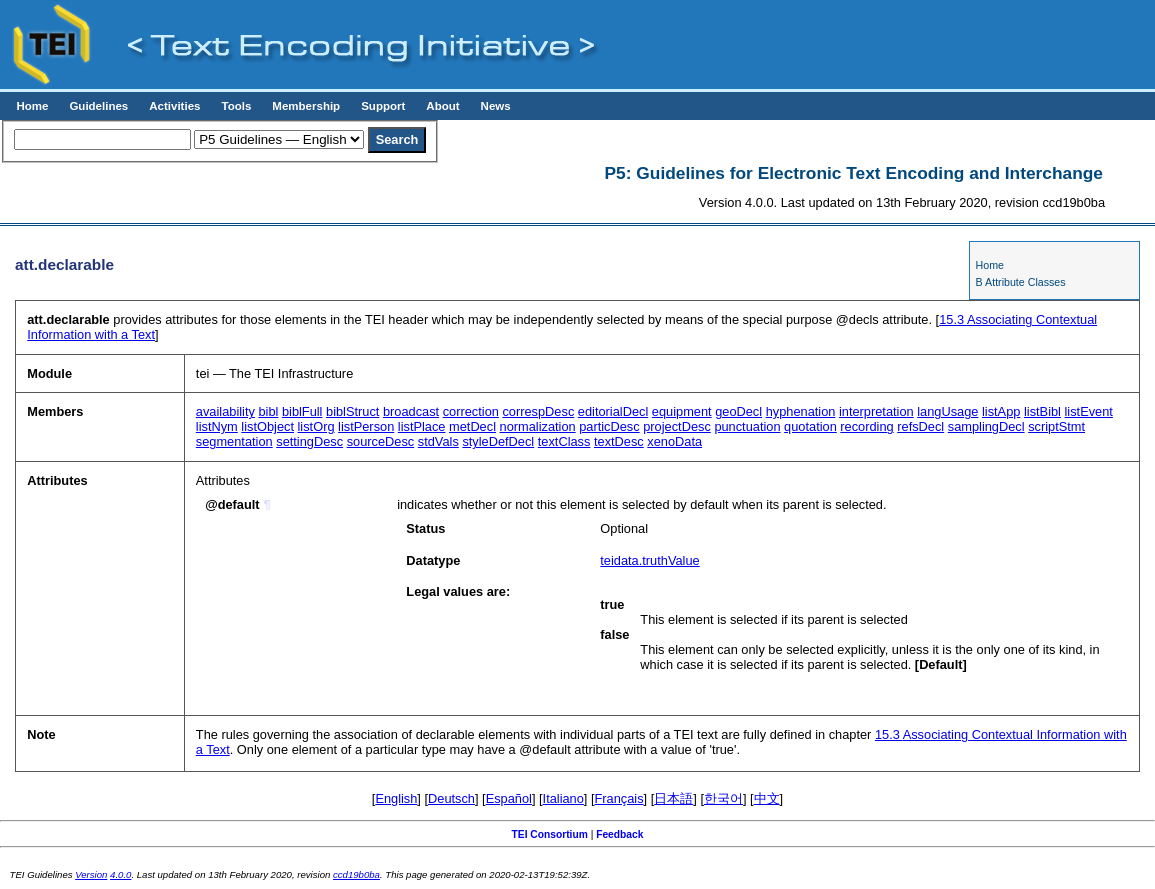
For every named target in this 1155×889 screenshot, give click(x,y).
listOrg (316, 426)
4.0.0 (120, 874)
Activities (174, 106)
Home (32, 106)
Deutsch (451, 798)
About (442, 106)
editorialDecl (613, 411)
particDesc (609, 426)
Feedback (619, 834)
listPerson (366, 426)
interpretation (876, 411)
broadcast (411, 411)
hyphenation (801, 411)
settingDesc (309, 441)
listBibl (1042, 411)
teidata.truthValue (649, 560)
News (496, 106)
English (396, 798)
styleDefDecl (498, 441)
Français (619, 798)
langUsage (947, 411)
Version (91, 874)
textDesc (619, 441)
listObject (267, 426)
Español (509, 798)
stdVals (438, 441)
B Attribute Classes (1021, 282)
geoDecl (738, 411)
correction (471, 411)
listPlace (422, 426)
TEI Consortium (550, 834)
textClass (564, 441)
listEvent (1089, 411)
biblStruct (352, 411)
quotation (810, 426)
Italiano (563, 798)
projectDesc (677, 426)
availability (225, 411)
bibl (268, 411)
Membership (306, 106)
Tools (236, 106)
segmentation (234, 441)
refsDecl (920, 426)
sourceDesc (381, 441)
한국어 (723, 798)
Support (383, 106)
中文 (767, 798)
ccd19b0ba (356, 874)
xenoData (674, 441)
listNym (217, 426)
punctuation (747, 426)
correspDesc (538, 411)
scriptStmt (1056, 426)
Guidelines (98, 106)
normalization (538, 426)
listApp (1001, 411)
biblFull (302, 411)
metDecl (472, 426)
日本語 (673, 798)
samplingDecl (986, 426)
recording (866, 426)
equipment (682, 411)
